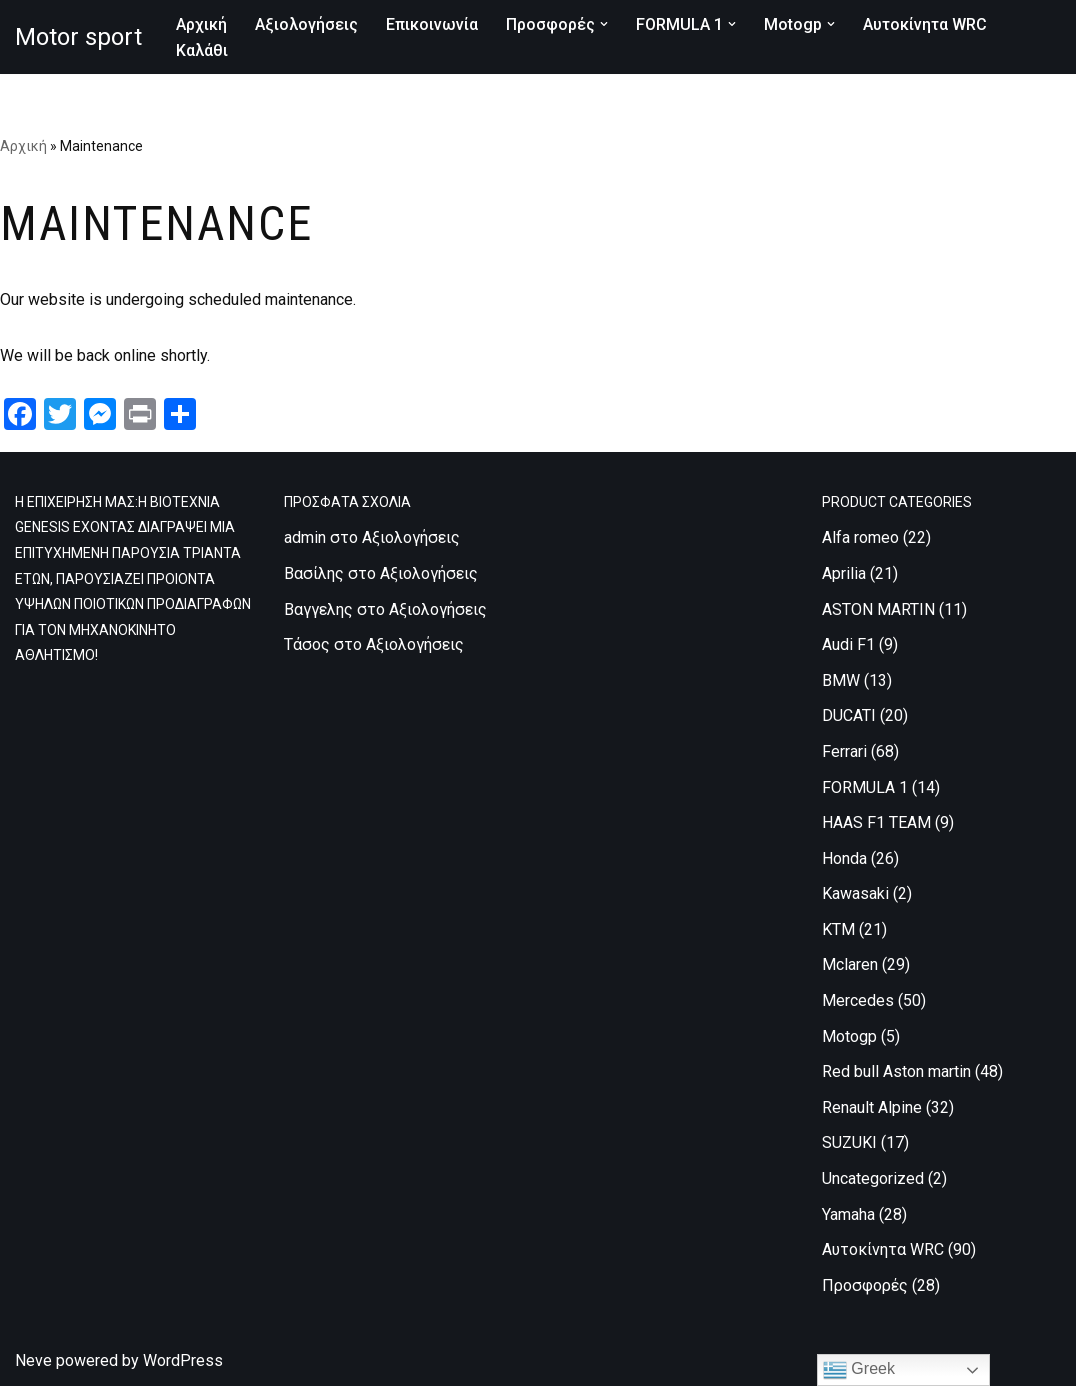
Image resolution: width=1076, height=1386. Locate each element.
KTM (838, 929)
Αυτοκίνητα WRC (925, 24)
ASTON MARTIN (878, 609)
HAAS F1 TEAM (876, 822)
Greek (859, 1370)
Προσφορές (865, 1285)
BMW (841, 680)
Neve (33, 1360)
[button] (604, 24)
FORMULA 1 (865, 787)
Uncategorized (873, 1178)
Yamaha (848, 1214)
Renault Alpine (872, 1107)
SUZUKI (849, 1142)
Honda (844, 858)
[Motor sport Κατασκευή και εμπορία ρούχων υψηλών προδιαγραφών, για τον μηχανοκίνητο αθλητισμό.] (78, 37)
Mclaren (850, 964)
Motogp (849, 1036)
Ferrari (844, 751)
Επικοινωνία (432, 24)
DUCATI (849, 715)
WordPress (183, 1360)
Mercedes (858, 1000)
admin (305, 537)
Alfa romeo (860, 537)
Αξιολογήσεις (306, 24)
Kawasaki (855, 893)
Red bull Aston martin (896, 1071)
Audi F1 (848, 644)
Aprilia (844, 573)
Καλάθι (202, 50)
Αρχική (201, 24)
